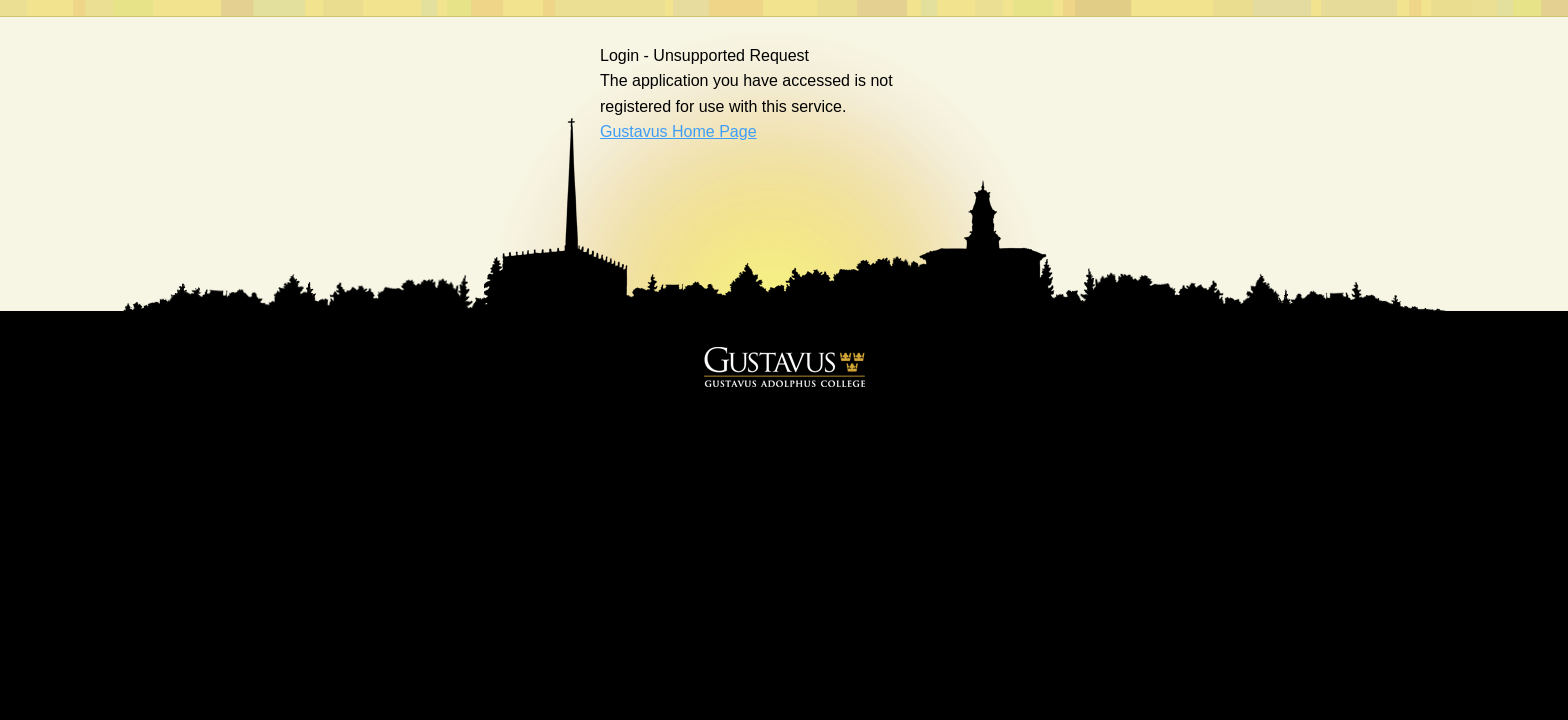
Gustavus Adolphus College (784, 367)
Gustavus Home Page (678, 131)
